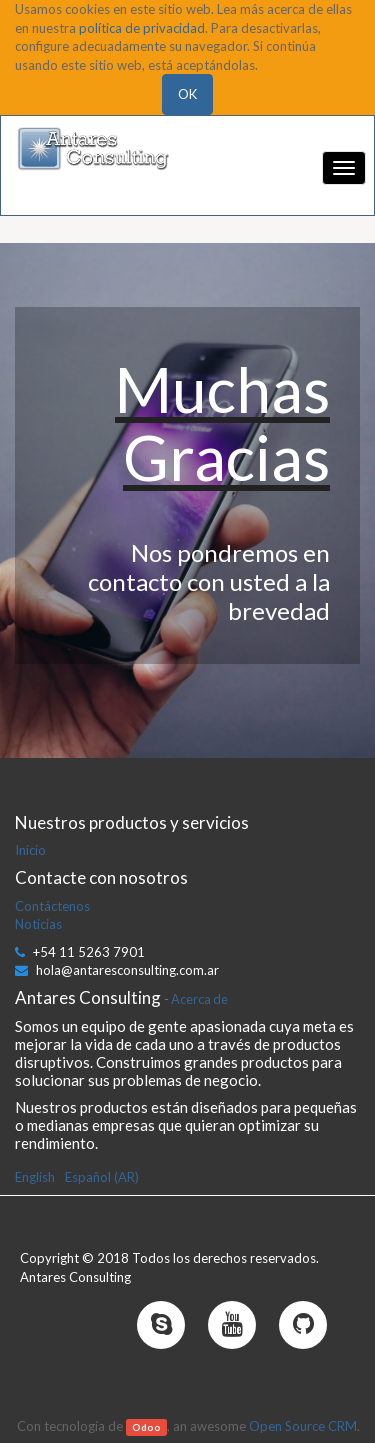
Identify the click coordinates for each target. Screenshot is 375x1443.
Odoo (146, 1427)
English (35, 1177)
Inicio (30, 850)
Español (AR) (102, 1177)
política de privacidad (142, 28)
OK (187, 94)
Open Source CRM (303, 1426)
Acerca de (199, 999)
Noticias (38, 924)
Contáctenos (52, 906)
